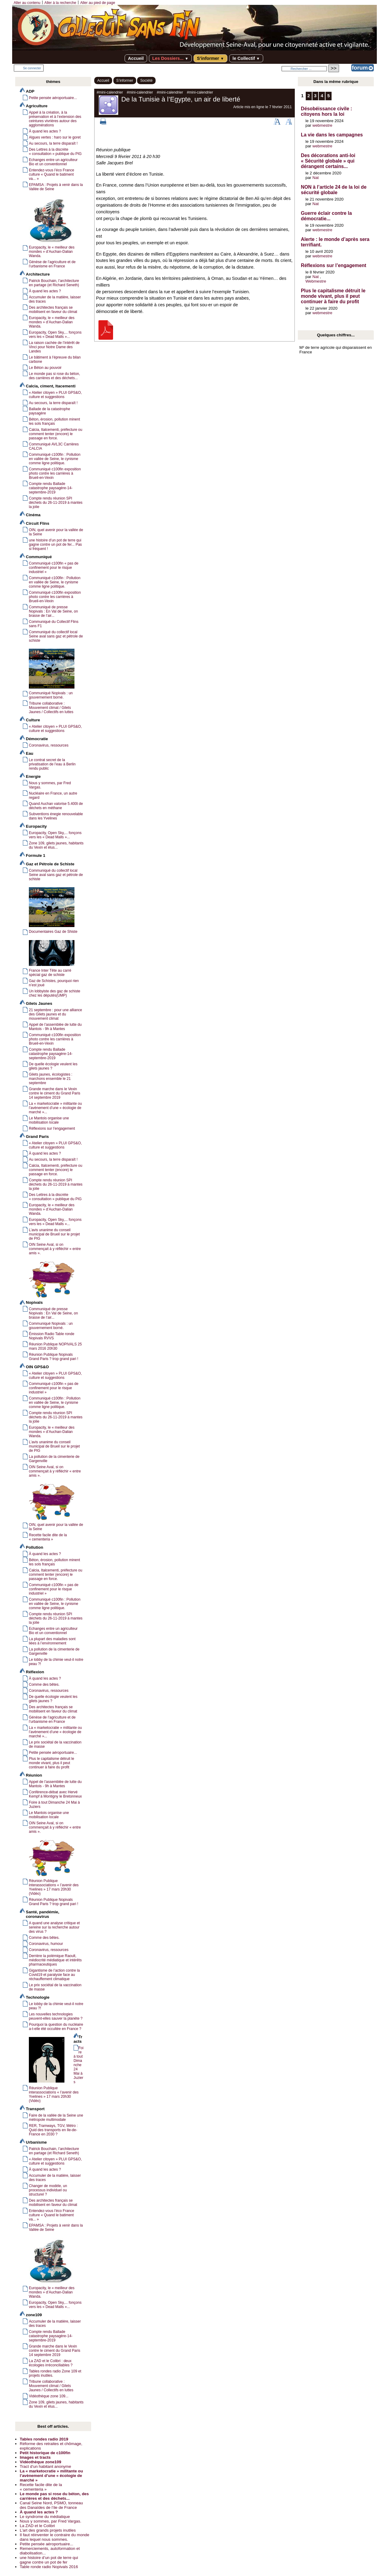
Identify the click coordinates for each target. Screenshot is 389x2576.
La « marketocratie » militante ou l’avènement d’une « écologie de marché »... (55, 1107)
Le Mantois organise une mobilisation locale (49, 1120)
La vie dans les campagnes (332, 134)
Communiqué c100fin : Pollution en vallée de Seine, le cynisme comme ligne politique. (55, 458)
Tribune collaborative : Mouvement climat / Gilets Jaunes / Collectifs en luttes (51, 707)
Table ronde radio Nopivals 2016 (49, 2566)
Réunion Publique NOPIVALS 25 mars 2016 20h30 (55, 1346)
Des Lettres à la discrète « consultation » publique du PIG (55, 151)
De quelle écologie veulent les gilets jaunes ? (53, 1066)
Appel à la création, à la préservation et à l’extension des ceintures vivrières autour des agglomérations (55, 118)
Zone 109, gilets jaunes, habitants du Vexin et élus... (56, 845)
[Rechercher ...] (304, 68)
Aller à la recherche (60, 3)
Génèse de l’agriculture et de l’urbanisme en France (52, 264)
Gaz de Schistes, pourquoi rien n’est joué (54, 983)
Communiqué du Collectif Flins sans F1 (53, 624)
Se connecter (32, 68)
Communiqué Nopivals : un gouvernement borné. (51, 1325)
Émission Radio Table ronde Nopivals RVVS (51, 1336)
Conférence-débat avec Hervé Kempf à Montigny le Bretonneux (55, 1794)
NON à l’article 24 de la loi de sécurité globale (334, 189)
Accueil (136, 58)
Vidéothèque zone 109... (48, 2396)
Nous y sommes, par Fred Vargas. (50, 785)
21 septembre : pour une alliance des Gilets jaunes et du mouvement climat (55, 1014)
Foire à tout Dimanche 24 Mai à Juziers (54, 1804)
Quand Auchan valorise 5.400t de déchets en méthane (56, 806)
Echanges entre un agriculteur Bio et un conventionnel (53, 162)
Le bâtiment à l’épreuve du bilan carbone (55, 359)
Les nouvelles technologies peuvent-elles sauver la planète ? (55, 2016)
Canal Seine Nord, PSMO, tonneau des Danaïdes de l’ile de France (51, 2505)
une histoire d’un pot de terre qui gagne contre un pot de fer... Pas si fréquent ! (55, 544)
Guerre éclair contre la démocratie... (326, 216)
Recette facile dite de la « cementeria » (48, 1537)
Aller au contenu (27, 3)
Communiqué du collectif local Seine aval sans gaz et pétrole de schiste (56, 636)
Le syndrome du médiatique (45, 2516)
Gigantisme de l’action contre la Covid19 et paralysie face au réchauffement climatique (54, 1974)
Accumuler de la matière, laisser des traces (55, 299)
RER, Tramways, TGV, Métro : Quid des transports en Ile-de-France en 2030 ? (53, 2130)
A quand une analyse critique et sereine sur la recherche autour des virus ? (54, 1927)
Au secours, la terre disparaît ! (53, 143)
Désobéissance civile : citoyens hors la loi (326, 111)
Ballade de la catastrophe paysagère (49, 411)
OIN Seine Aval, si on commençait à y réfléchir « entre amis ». (55, 1248)
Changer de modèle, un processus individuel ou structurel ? (48, 2190)
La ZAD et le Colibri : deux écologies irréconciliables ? (51, 2363)
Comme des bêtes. (44, 1684)
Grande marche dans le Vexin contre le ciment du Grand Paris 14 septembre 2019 (54, 1093)
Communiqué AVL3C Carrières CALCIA (54, 446)
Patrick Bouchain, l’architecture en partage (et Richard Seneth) (54, 283)
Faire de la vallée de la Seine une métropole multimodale (56, 2117)
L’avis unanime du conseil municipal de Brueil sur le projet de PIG (54, 1234)
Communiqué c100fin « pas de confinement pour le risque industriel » (53, 567)
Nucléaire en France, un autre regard (53, 795)
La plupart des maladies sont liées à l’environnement (52, 1641)
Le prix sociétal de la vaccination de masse (55, 1744)
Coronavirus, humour (46, 1944)
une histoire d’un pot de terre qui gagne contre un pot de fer (49, 2559)
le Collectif (246, 58)
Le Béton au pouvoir (45, 368)
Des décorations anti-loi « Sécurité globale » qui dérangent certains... (328, 161)
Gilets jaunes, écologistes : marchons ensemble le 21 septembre (50, 1078)
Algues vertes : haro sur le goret (55, 137)
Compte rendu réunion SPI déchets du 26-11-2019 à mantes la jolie (55, 502)
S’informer (210, 58)
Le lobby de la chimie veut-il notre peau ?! (56, 1661)
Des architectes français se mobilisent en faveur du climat (53, 309)
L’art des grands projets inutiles (48, 2530)
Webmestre (315, 281)
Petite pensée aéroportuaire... (53, 98)
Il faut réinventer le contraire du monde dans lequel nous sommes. (54, 2537)
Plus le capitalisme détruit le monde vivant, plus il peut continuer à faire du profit (51, 1763)
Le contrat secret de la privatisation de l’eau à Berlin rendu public (52, 764)
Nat (315, 177)
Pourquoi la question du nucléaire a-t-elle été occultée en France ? (56, 2026)
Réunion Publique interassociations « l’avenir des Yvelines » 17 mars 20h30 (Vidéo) (54, 2094)
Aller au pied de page (97, 3)
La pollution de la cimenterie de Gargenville (54, 1459)
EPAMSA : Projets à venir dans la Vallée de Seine (56, 187)
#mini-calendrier (110, 92)
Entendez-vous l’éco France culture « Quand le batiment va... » (51, 174)
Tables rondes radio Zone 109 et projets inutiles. (55, 2373)
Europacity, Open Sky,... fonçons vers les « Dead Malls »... (55, 334)
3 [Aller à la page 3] (315, 95)
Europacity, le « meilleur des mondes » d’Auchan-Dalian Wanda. (51, 322)
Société (146, 80)
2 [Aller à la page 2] (309, 95)
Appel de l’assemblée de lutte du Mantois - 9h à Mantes (55, 1026)
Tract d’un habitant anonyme (45, 2466)
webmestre (322, 125)
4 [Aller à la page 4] (322, 95)
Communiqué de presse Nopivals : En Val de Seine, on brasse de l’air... (53, 611)
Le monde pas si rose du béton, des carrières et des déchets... (54, 376)
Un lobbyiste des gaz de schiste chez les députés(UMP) (54, 993)
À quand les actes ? (45, 131)
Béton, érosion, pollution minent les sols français (54, 421)
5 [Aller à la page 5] (328, 95)
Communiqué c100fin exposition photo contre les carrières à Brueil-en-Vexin (55, 473)
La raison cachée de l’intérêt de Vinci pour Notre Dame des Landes (54, 347)
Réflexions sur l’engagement (52, 1128)
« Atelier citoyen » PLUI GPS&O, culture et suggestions (55, 394)
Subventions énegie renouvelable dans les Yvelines (56, 816)
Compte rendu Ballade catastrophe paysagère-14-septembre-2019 (51, 488)
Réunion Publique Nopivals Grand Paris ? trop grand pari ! (53, 1356)
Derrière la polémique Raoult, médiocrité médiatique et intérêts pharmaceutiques (55, 1960)
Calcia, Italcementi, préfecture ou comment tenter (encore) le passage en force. (55, 434)
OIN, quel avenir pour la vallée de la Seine (56, 532)
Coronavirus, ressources (48, 745)
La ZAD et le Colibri (37, 2525)
